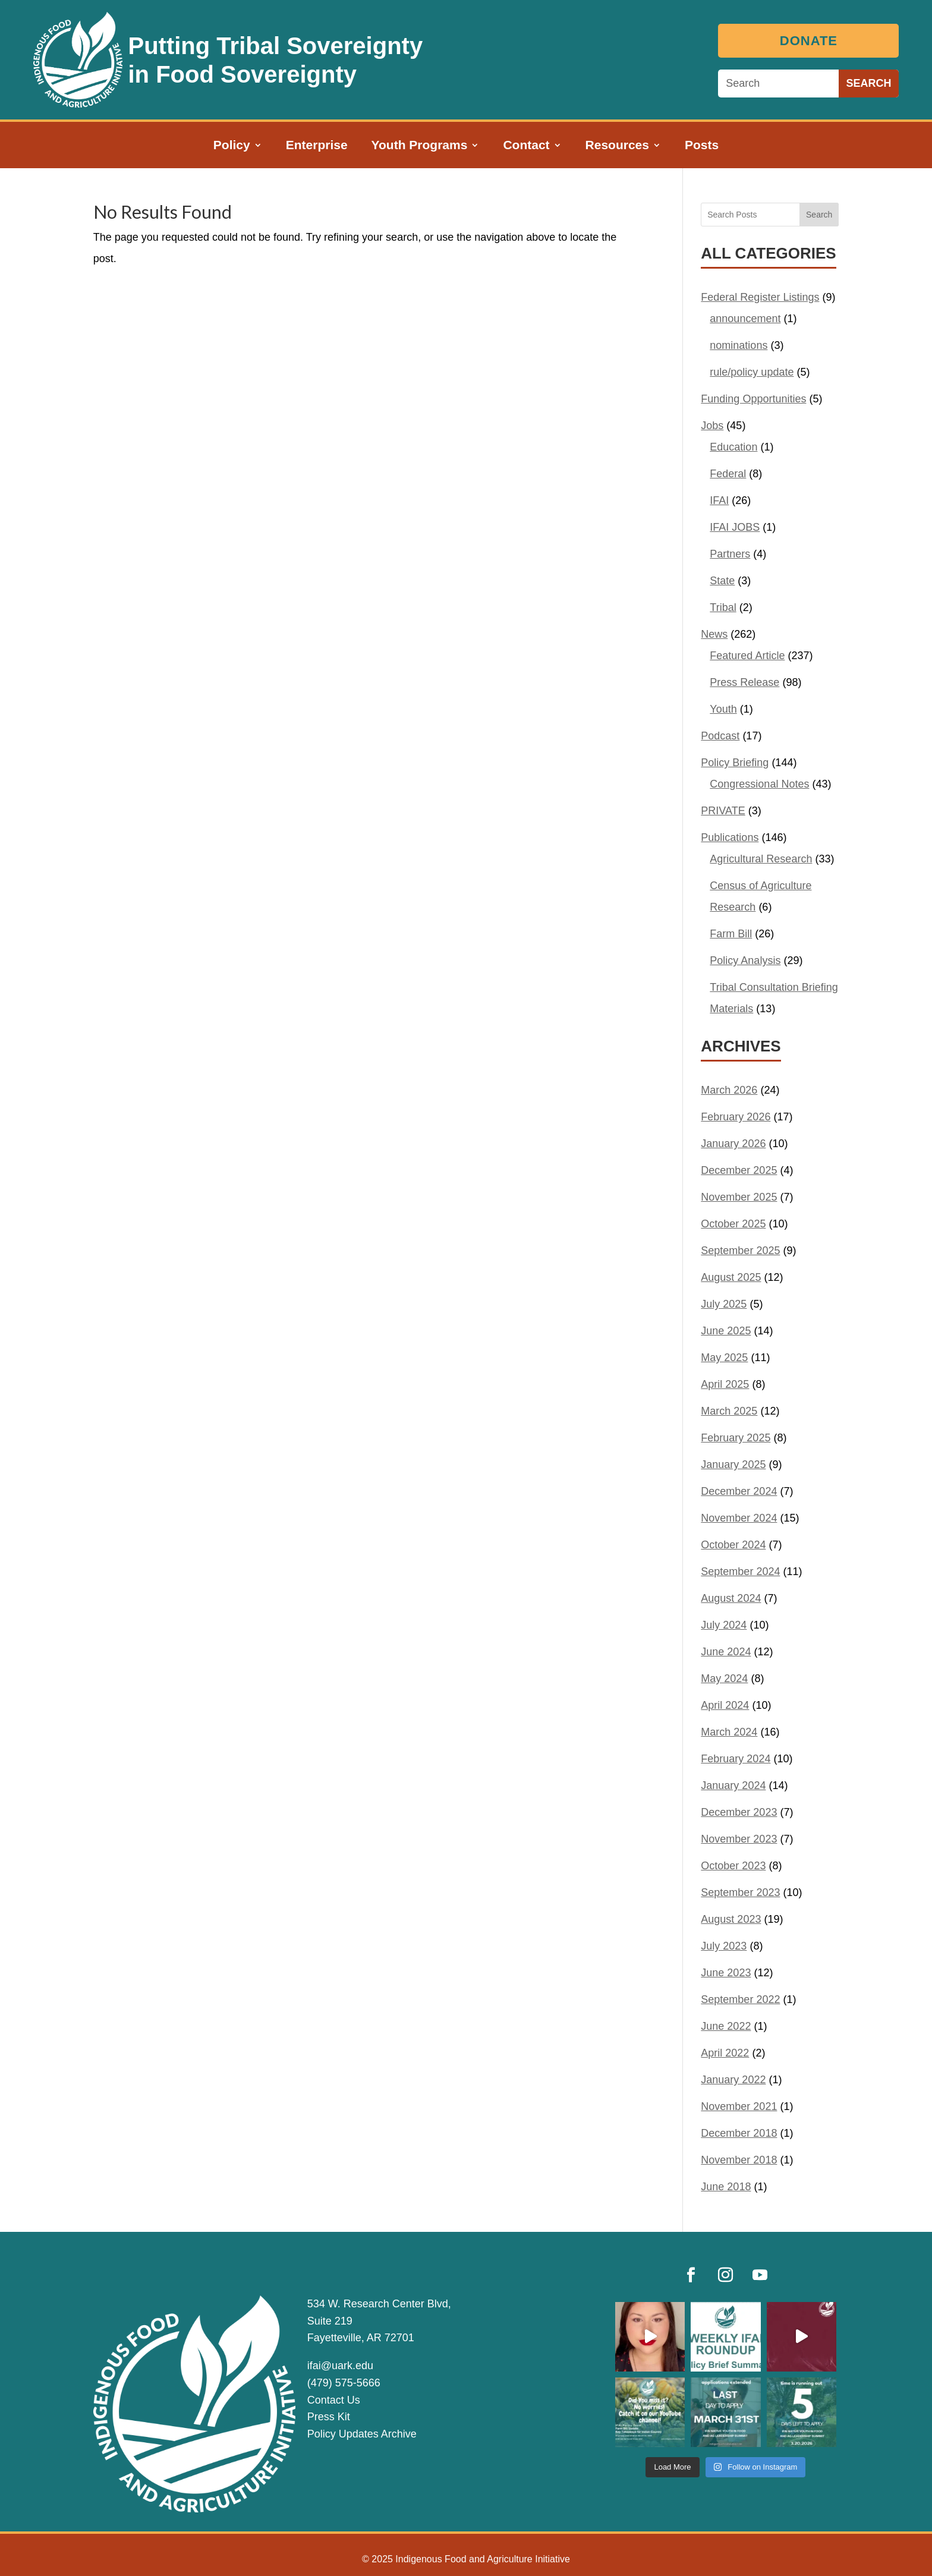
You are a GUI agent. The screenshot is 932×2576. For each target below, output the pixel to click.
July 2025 (724, 1304)
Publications (729, 837)
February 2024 (735, 1759)
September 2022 (740, 1999)
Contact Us (333, 2400)
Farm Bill (731, 934)
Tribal (723, 607)
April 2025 (725, 1384)
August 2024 (731, 1598)
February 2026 (735, 1117)
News (714, 634)
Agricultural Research (761, 859)
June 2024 (726, 1652)
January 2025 (733, 1464)
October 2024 (733, 1545)
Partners (730, 554)
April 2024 (725, 1705)
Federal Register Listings (760, 297)
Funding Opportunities (753, 399)
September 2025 (740, 1250)
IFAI (719, 500)
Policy (231, 146)
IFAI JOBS (735, 527)
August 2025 (731, 1277)
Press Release (744, 682)
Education (733, 447)
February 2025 (735, 1438)
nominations (738, 345)
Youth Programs (419, 146)
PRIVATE (723, 811)
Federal (728, 474)
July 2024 (724, 1625)
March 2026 (729, 1090)
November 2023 (739, 1839)
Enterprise (317, 146)
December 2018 (739, 2133)
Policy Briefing (735, 763)
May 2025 (724, 1357)
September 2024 (740, 1571)
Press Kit (328, 2417)
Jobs (712, 426)
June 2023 (726, 1973)
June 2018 (726, 2187)
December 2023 (739, 1812)
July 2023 (724, 1946)
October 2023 (733, 1866)
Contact (526, 146)
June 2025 (726, 1331)
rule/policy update (752, 372)
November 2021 (739, 2106)
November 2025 (739, 1197)
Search (819, 214)
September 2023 (740, 1892)
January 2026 (733, 1144)
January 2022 (733, 2080)
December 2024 (739, 1491)
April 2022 (725, 2053)
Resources (617, 146)
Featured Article (747, 656)
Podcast (720, 736)
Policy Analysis (745, 960)
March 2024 (729, 1732)
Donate (813, 40)
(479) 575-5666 (343, 2383)
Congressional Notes (759, 784)
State (722, 581)
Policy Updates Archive (362, 2434)
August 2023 (731, 1919)
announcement (745, 319)
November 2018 (739, 2160)
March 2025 (729, 1411)
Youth (723, 709)
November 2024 (739, 1518)
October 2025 (733, 1224)
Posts (702, 146)
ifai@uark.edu (340, 2366)
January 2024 (733, 1785)
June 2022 (726, 2026)
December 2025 (739, 1170)
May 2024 (724, 1678)
